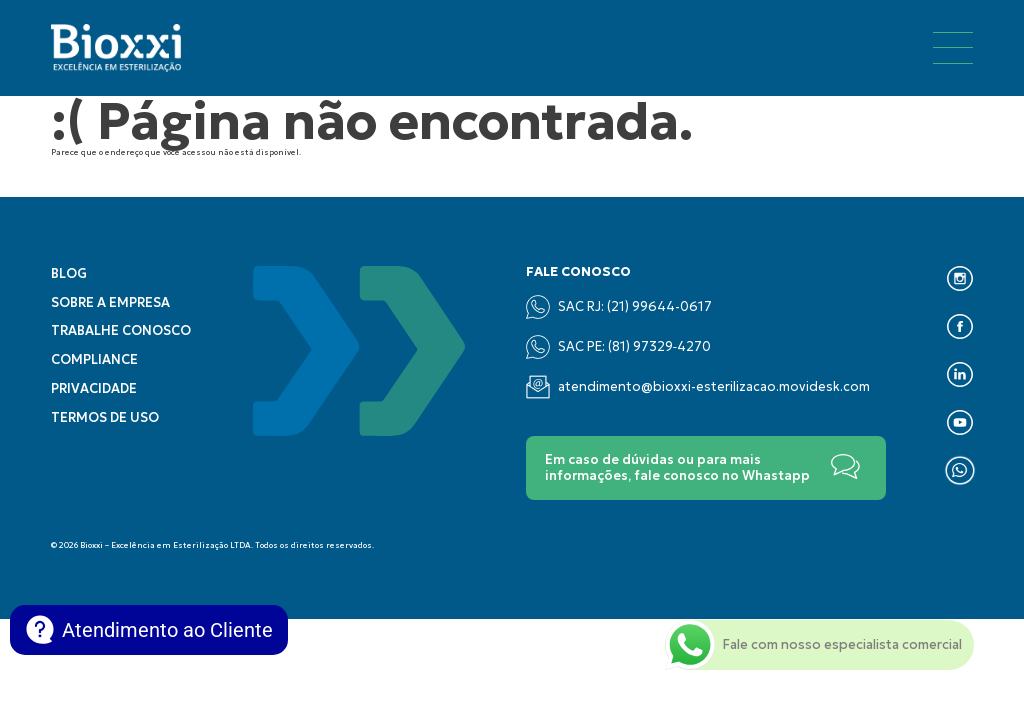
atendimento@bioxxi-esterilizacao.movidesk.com (698, 387)
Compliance (94, 360)
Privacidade (94, 389)
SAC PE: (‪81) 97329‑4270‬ (618, 347)
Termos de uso (105, 418)
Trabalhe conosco (121, 331)
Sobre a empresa (110, 303)
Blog (69, 274)
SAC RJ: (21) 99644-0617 (619, 307)
